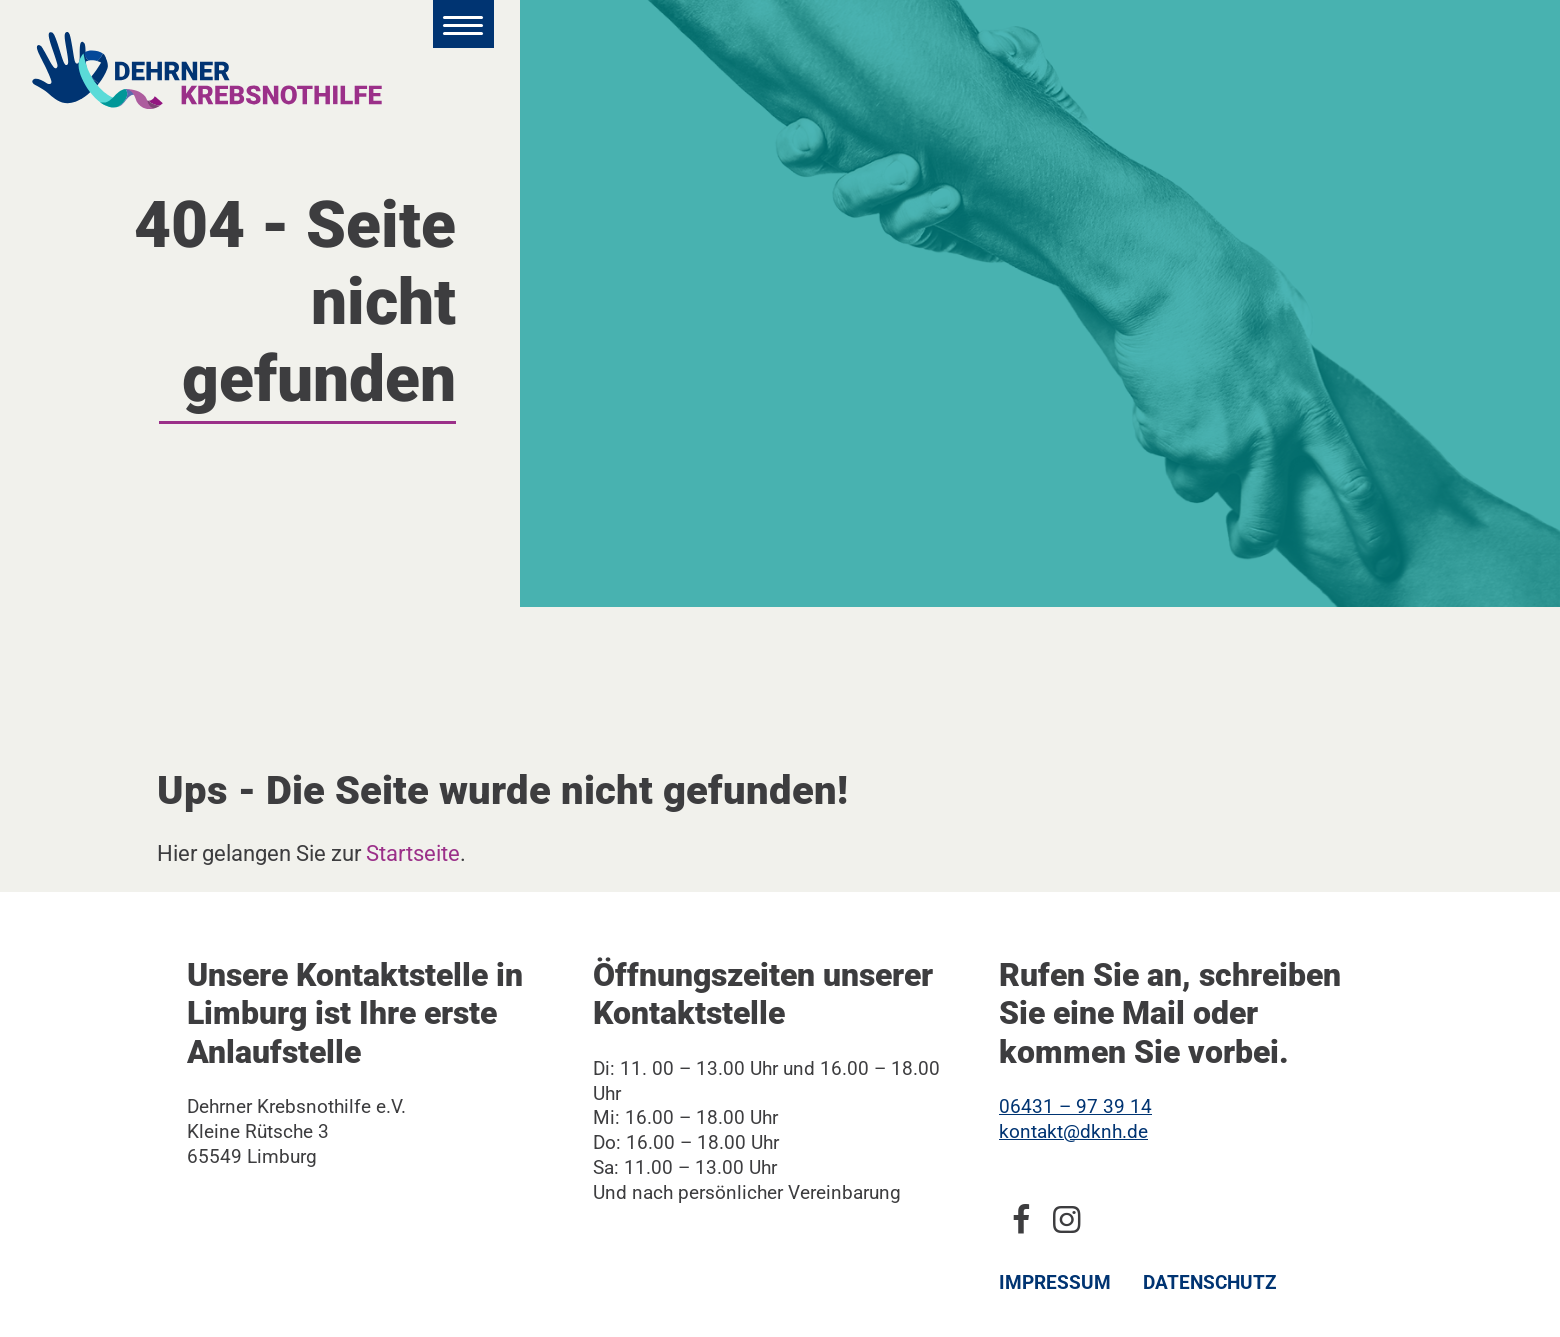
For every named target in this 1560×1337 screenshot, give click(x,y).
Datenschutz (1210, 1282)
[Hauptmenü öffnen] (463, 24)
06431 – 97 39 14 (1075, 1106)
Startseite (413, 853)
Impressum (1055, 1282)
